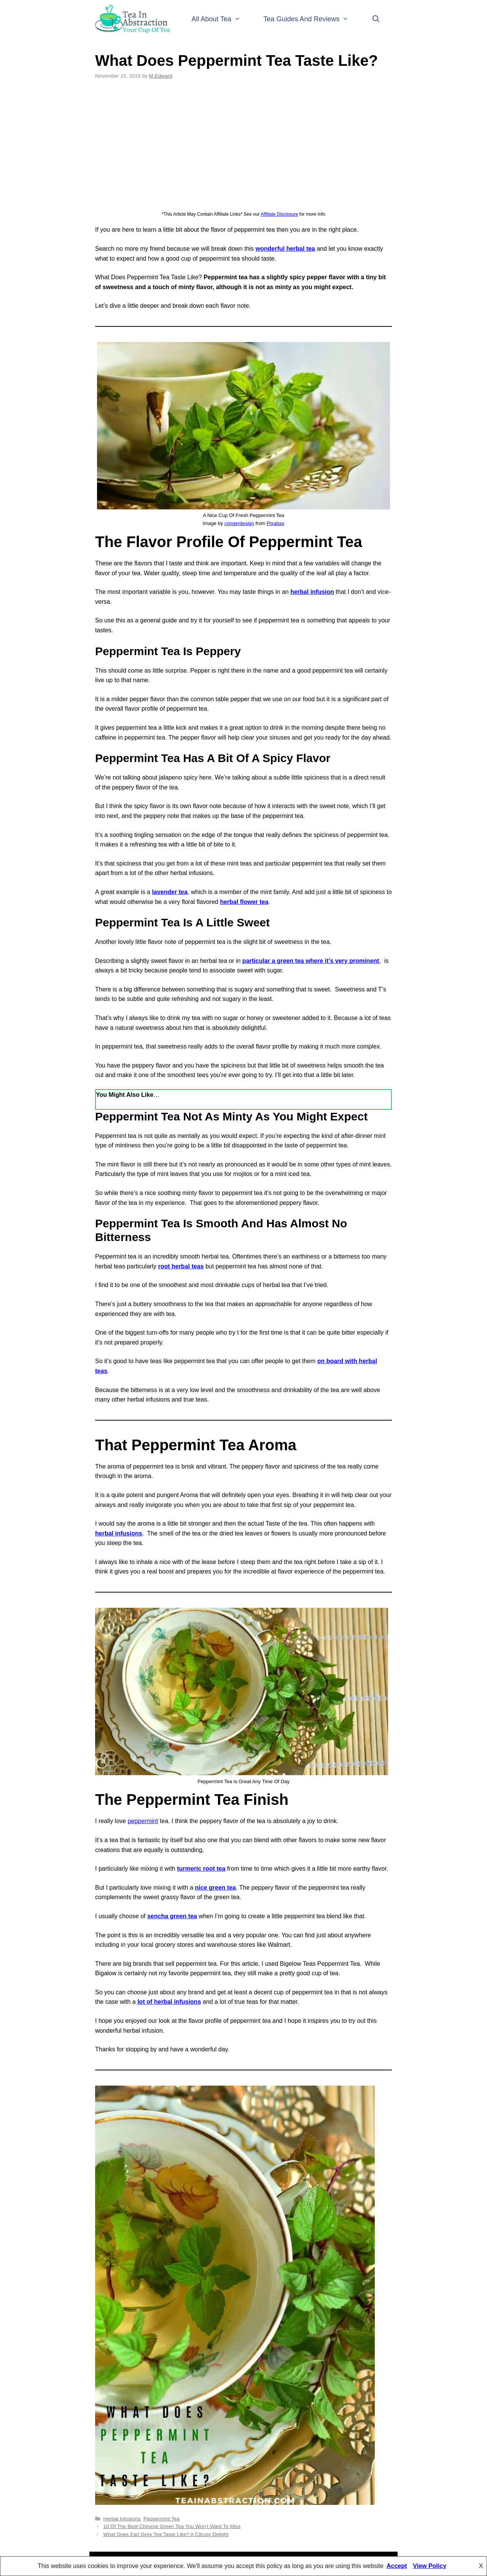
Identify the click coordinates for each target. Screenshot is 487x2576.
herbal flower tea (244, 902)
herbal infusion (312, 592)
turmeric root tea (201, 1868)
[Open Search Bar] (376, 19)
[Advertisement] (243, 145)
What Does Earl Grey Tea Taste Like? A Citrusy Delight (166, 2534)
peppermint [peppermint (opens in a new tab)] (142, 1821)
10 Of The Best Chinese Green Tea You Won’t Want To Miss (171, 2526)
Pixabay (275, 523)
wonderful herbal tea (285, 248)
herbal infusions (118, 1533)
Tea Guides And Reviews (311, 19)
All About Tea (221, 19)
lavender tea (169, 892)
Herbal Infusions (121, 2519)
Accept (397, 2566)
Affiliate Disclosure (279, 214)
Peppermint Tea (161, 2519)
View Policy (429, 2566)
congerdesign (239, 523)
